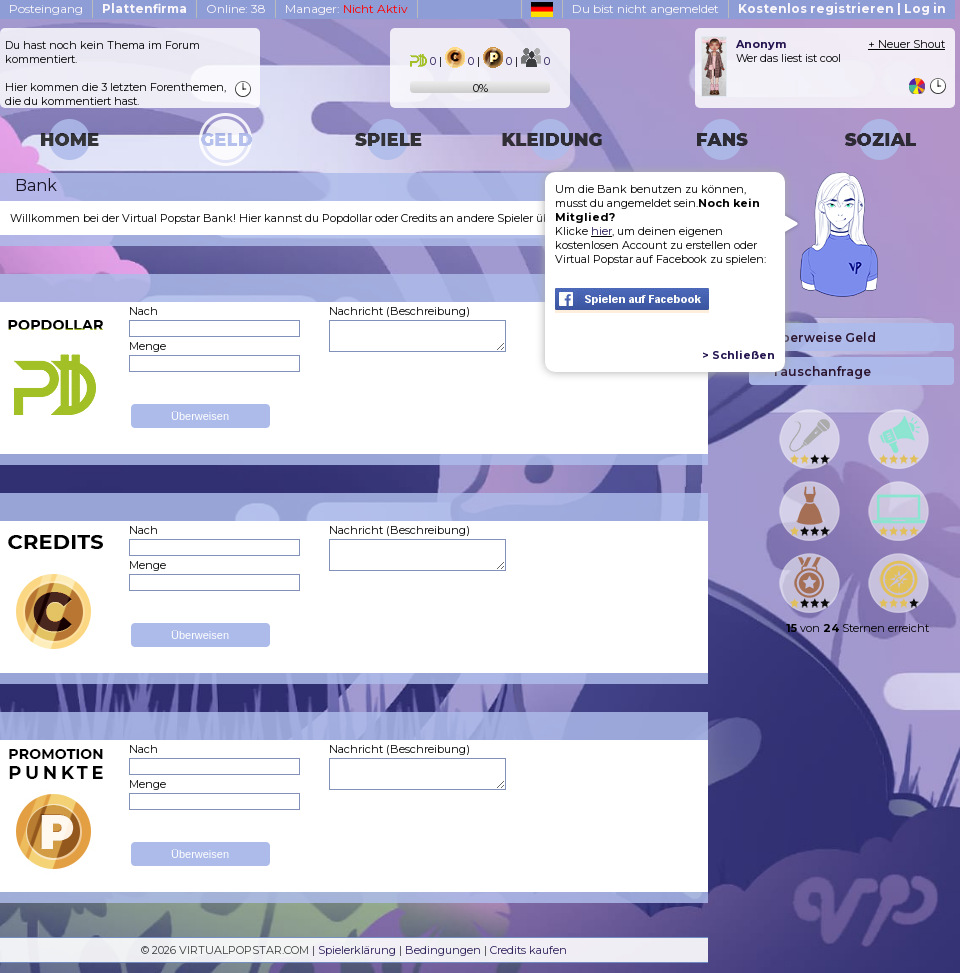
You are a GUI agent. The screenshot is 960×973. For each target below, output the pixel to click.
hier (601, 231)
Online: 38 (236, 8)
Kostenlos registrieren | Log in (842, 8)
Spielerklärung (357, 950)
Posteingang (46, 8)
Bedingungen (443, 950)
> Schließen (738, 355)
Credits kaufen (528, 950)
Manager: (346, 8)
